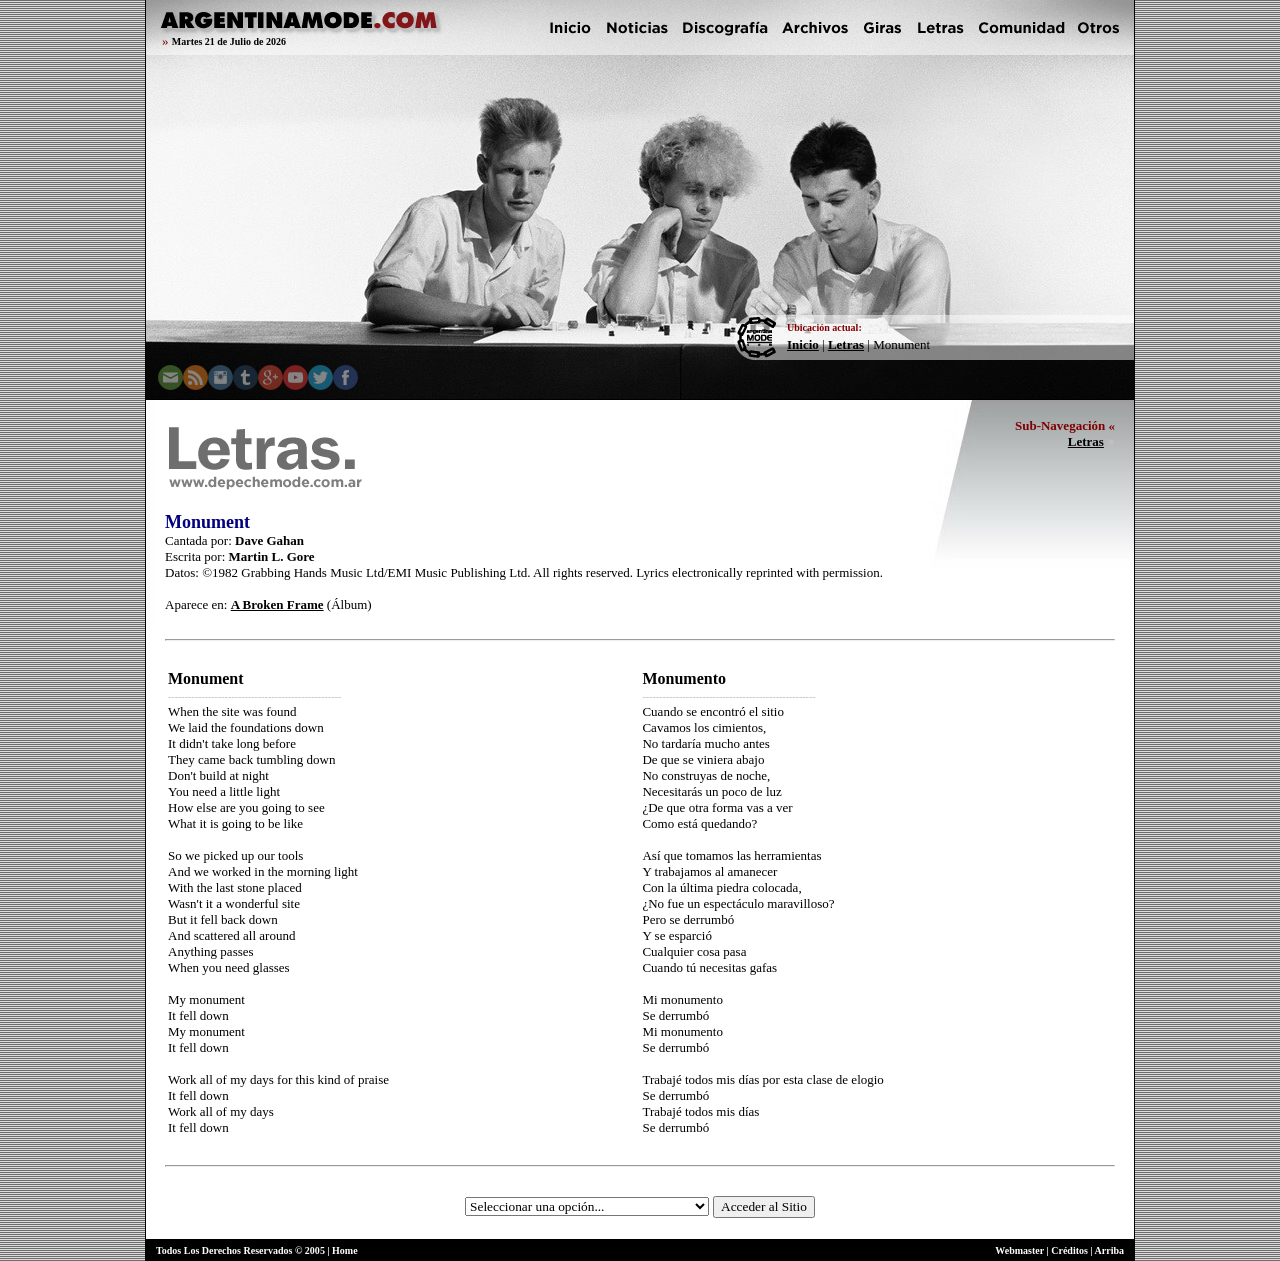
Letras (846, 344)
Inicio (803, 344)
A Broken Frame (277, 604)
